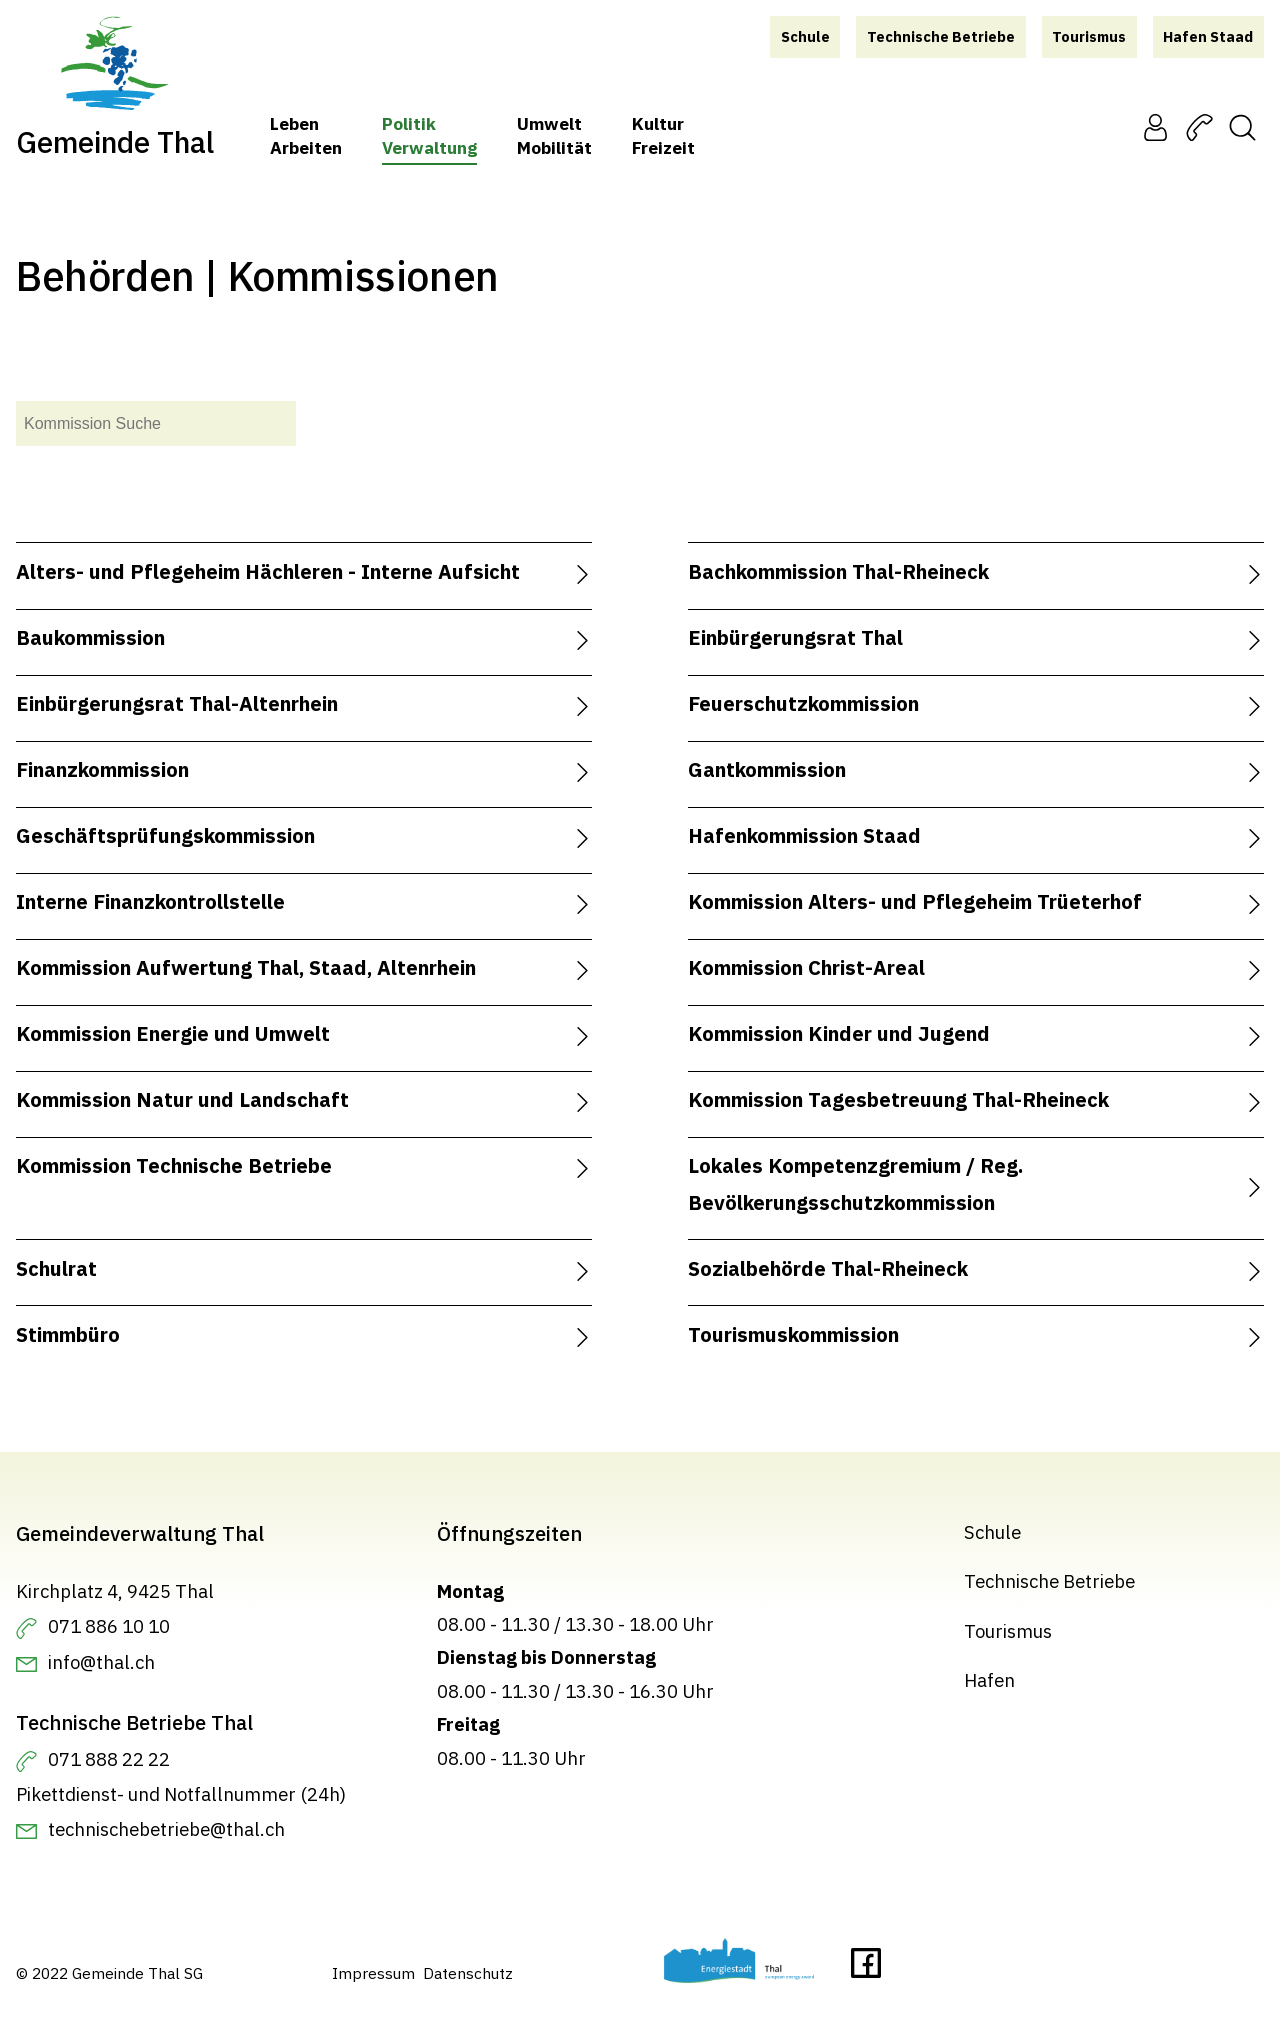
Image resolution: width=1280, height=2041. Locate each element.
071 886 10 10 (109, 1625)
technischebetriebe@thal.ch (166, 1829)
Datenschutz (468, 1972)
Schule (992, 1532)
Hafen (989, 1680)
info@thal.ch (101, 1662)
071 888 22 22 (109, 1759)
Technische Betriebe (1049, 1581)
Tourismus (1008, 1630)
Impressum (373, 1972)
